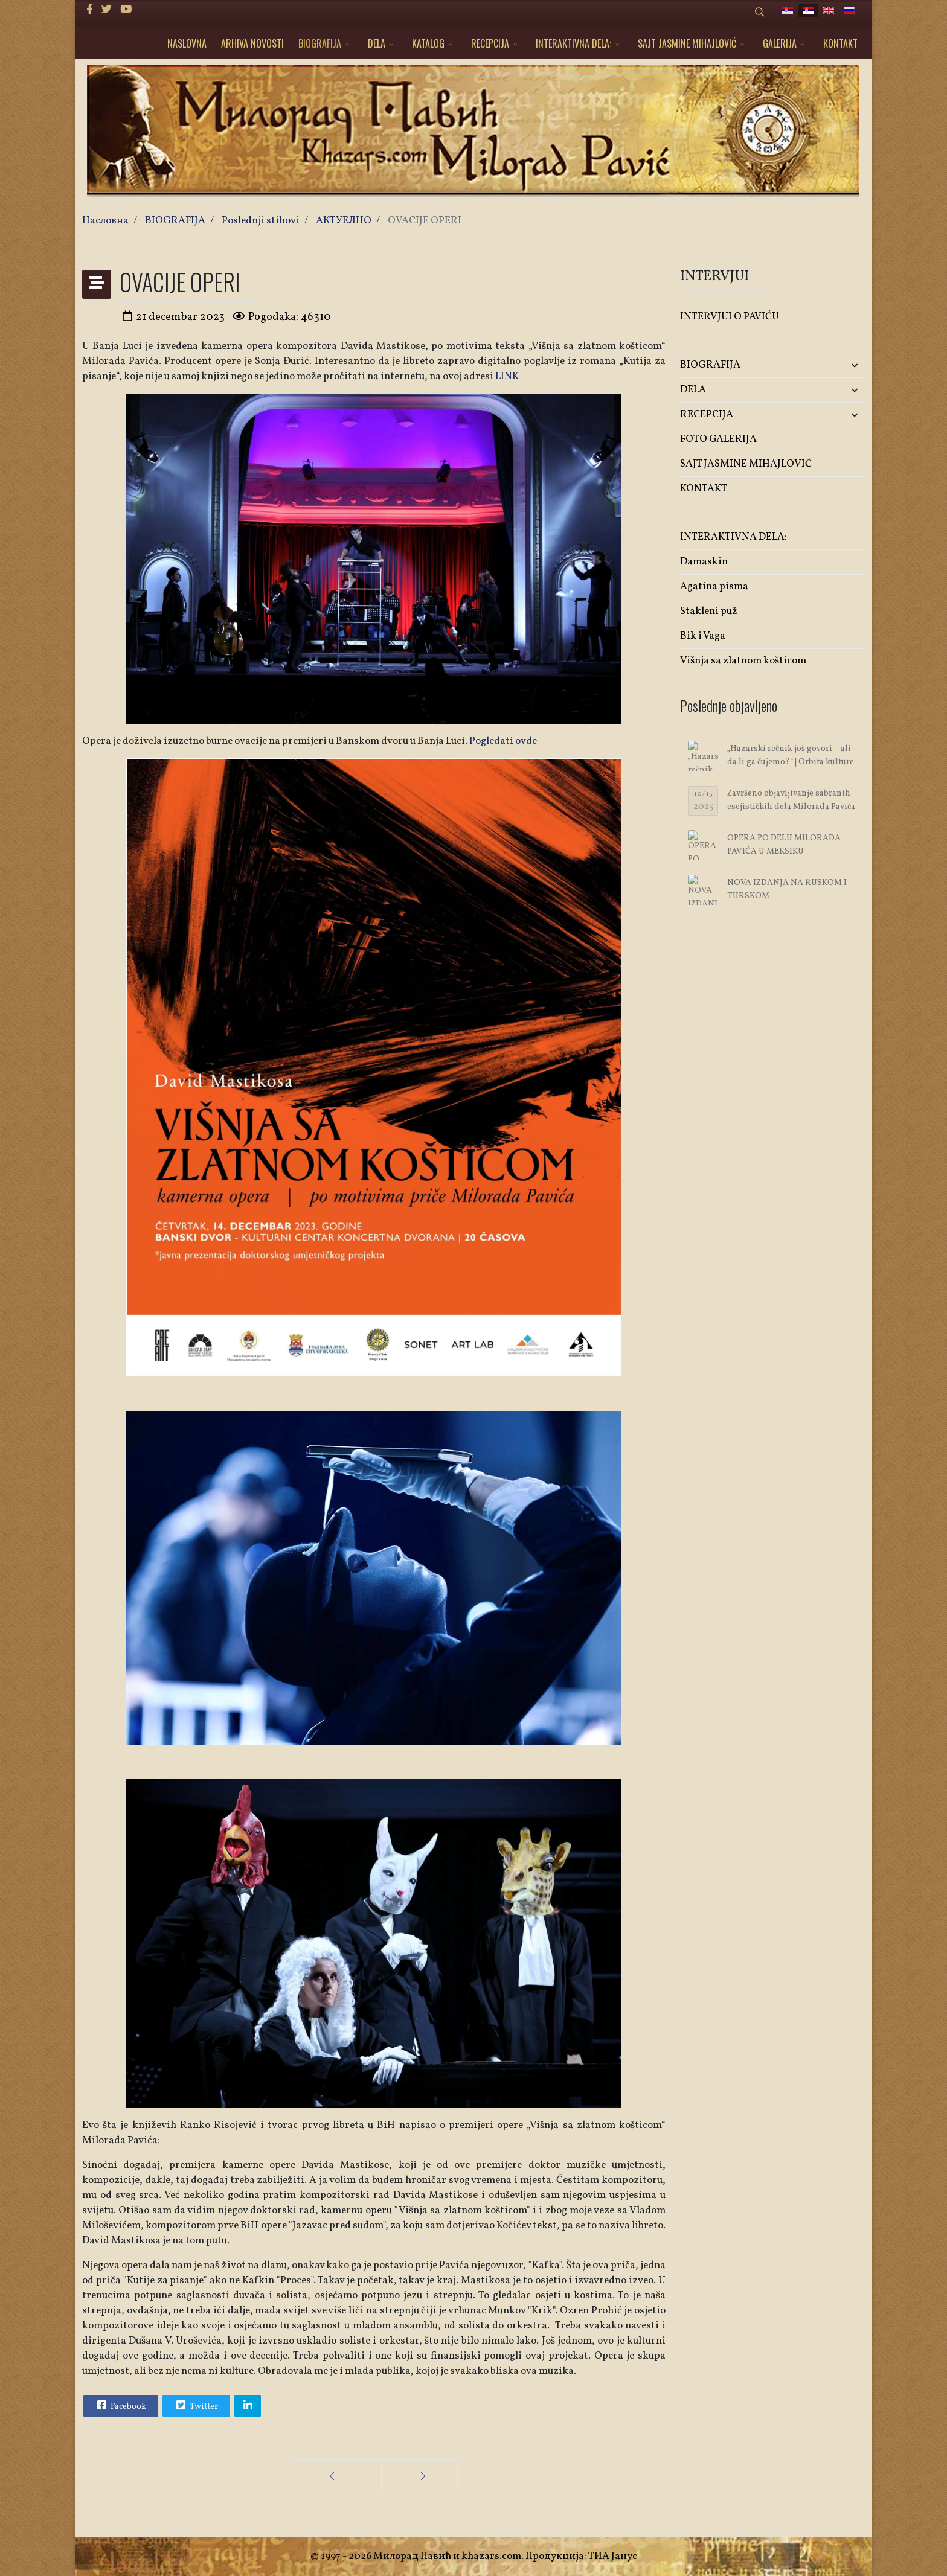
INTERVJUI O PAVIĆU (729, 317)
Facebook (120, 2405)
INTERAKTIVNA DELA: (573, 43)
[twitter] (106, 10)
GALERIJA (780, 43)
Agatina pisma (714, 586)
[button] (834, 365)
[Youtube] (126, 10)
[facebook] (89, 10)
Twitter (195, 2405)
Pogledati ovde (503, 741)
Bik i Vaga (702, 636)
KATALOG (428, 43)
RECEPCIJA (490, 43)
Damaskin (704, 562)
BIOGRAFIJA (319, 43)
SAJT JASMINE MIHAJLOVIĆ (687, 43)
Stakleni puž (708, 611)
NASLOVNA (187, 43)
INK (510, 376)
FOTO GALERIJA (718, 439)
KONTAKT (840, 43)
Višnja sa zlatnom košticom (743, 661)
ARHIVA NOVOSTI (252, 43)
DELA (376, 43)
